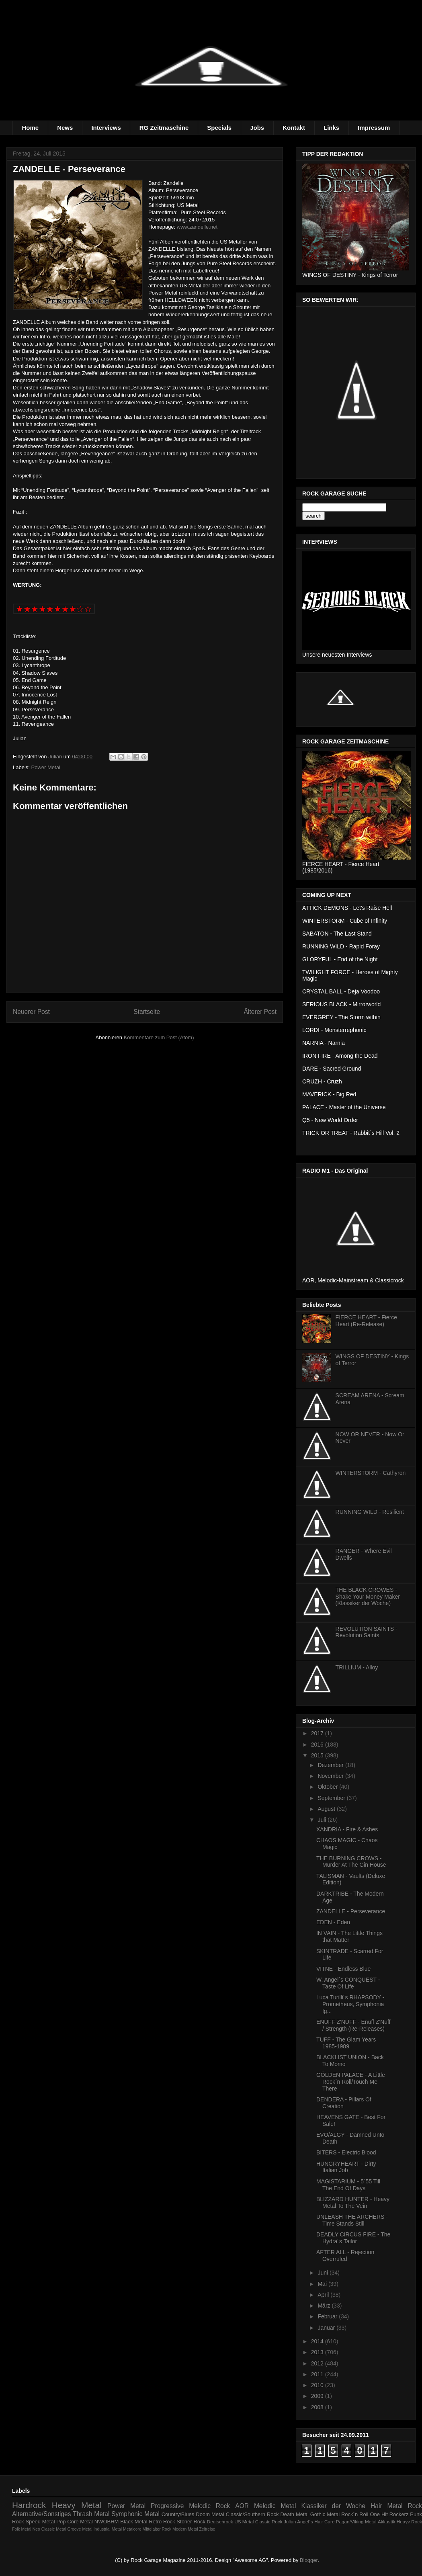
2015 (318, 1755)
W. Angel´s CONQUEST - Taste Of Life (348, 1983)
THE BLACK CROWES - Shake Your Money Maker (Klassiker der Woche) (368, 1597)
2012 (318, 2363)
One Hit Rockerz (389, 2514)
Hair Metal (387, 2505)
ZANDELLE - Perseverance (350, 1911)
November (331, 1776)
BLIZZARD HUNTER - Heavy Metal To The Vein (352, 2202)
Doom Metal (210, 2514)
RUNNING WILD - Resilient (370, 1512)
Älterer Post (260, 1011)
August (327, 1809)
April (324, 2294)
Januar (327, 2327)
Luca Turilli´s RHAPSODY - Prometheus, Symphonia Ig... (350, 2004)
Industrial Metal (108, 2529)
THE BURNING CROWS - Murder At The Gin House (351, 1861)
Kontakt (294, 127)
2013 (318, 2352)
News (65, 127)
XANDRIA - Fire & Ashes (347, 1829)
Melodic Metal (275, 2505)
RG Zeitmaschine (164, 127)
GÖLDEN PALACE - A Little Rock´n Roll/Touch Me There (350, 2082)
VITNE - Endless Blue (343, 1969)
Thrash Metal (91, 2513)
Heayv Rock (409, 2521)
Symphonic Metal (135, 2513)
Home (30, 127)
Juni (324, 2272)
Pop (61, 2522)
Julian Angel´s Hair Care (309, 2521)
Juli (323, 1819)
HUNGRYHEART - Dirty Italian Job (346, 2167)
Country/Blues (178, 2514)
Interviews (106, 127)
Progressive (167, 2505)
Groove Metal (79, 2529)
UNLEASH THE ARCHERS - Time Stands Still (352, 2220)
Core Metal (80, 2522)
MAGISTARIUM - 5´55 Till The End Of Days (348, 2184)
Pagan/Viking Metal (356, 2521)
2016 (318, 1744)
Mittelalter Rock (157, 2529)
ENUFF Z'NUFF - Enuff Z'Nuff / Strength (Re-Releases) (353, 2025)
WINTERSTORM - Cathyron (371, 1473)
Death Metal (294, 2514)
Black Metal (133, 2522)
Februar (328, 2316)
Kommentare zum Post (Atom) (159, 1037)
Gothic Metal (325, 2514)
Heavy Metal (77, 2505)
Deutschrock (220, 2521)
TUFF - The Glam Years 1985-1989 (346, 2043)
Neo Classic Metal (49, 2529)
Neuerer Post (31, 1011)
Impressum (374, 127)
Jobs (257, 127)
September (332, 1798)
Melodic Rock (209, 2505)
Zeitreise (207, 2529)
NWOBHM (106, 2522)
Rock (415, 2505)
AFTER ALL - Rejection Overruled (345, 2255)
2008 (318, 2407)
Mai (323, 2284)
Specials (219, 127)
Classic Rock (269, 2521)
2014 (318, 2341)
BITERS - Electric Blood (346, 2152)
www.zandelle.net (197, 227)
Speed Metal (40, 2522)
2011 (318, 2374)
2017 (318, 1733)
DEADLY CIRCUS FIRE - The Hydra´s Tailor (353, 2237)
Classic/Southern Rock (252, 2514)
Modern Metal (185, 2529)
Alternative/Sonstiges (41, 2513)
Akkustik (386, 2521)
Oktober (328, 1787)
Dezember (331, 1765)
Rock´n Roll (355, 2514)
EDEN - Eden (333, 1922)
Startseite (146, 1011)
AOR (242, 2505)
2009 (318, 2396)
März (325, 2305)
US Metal (244, 2521)
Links (331, 127)
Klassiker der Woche (333, 2505)
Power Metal (45, 767)
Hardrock (29, 2505)
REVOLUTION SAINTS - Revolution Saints (366, 1632)
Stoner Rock (190, 2522)
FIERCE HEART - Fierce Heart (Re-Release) (366, 1320)
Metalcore (132, 2529)
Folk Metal (21, 2529)
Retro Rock (162, 2522)
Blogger (309, 2560)
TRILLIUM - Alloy (357, 1667)
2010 (318, 2385)
